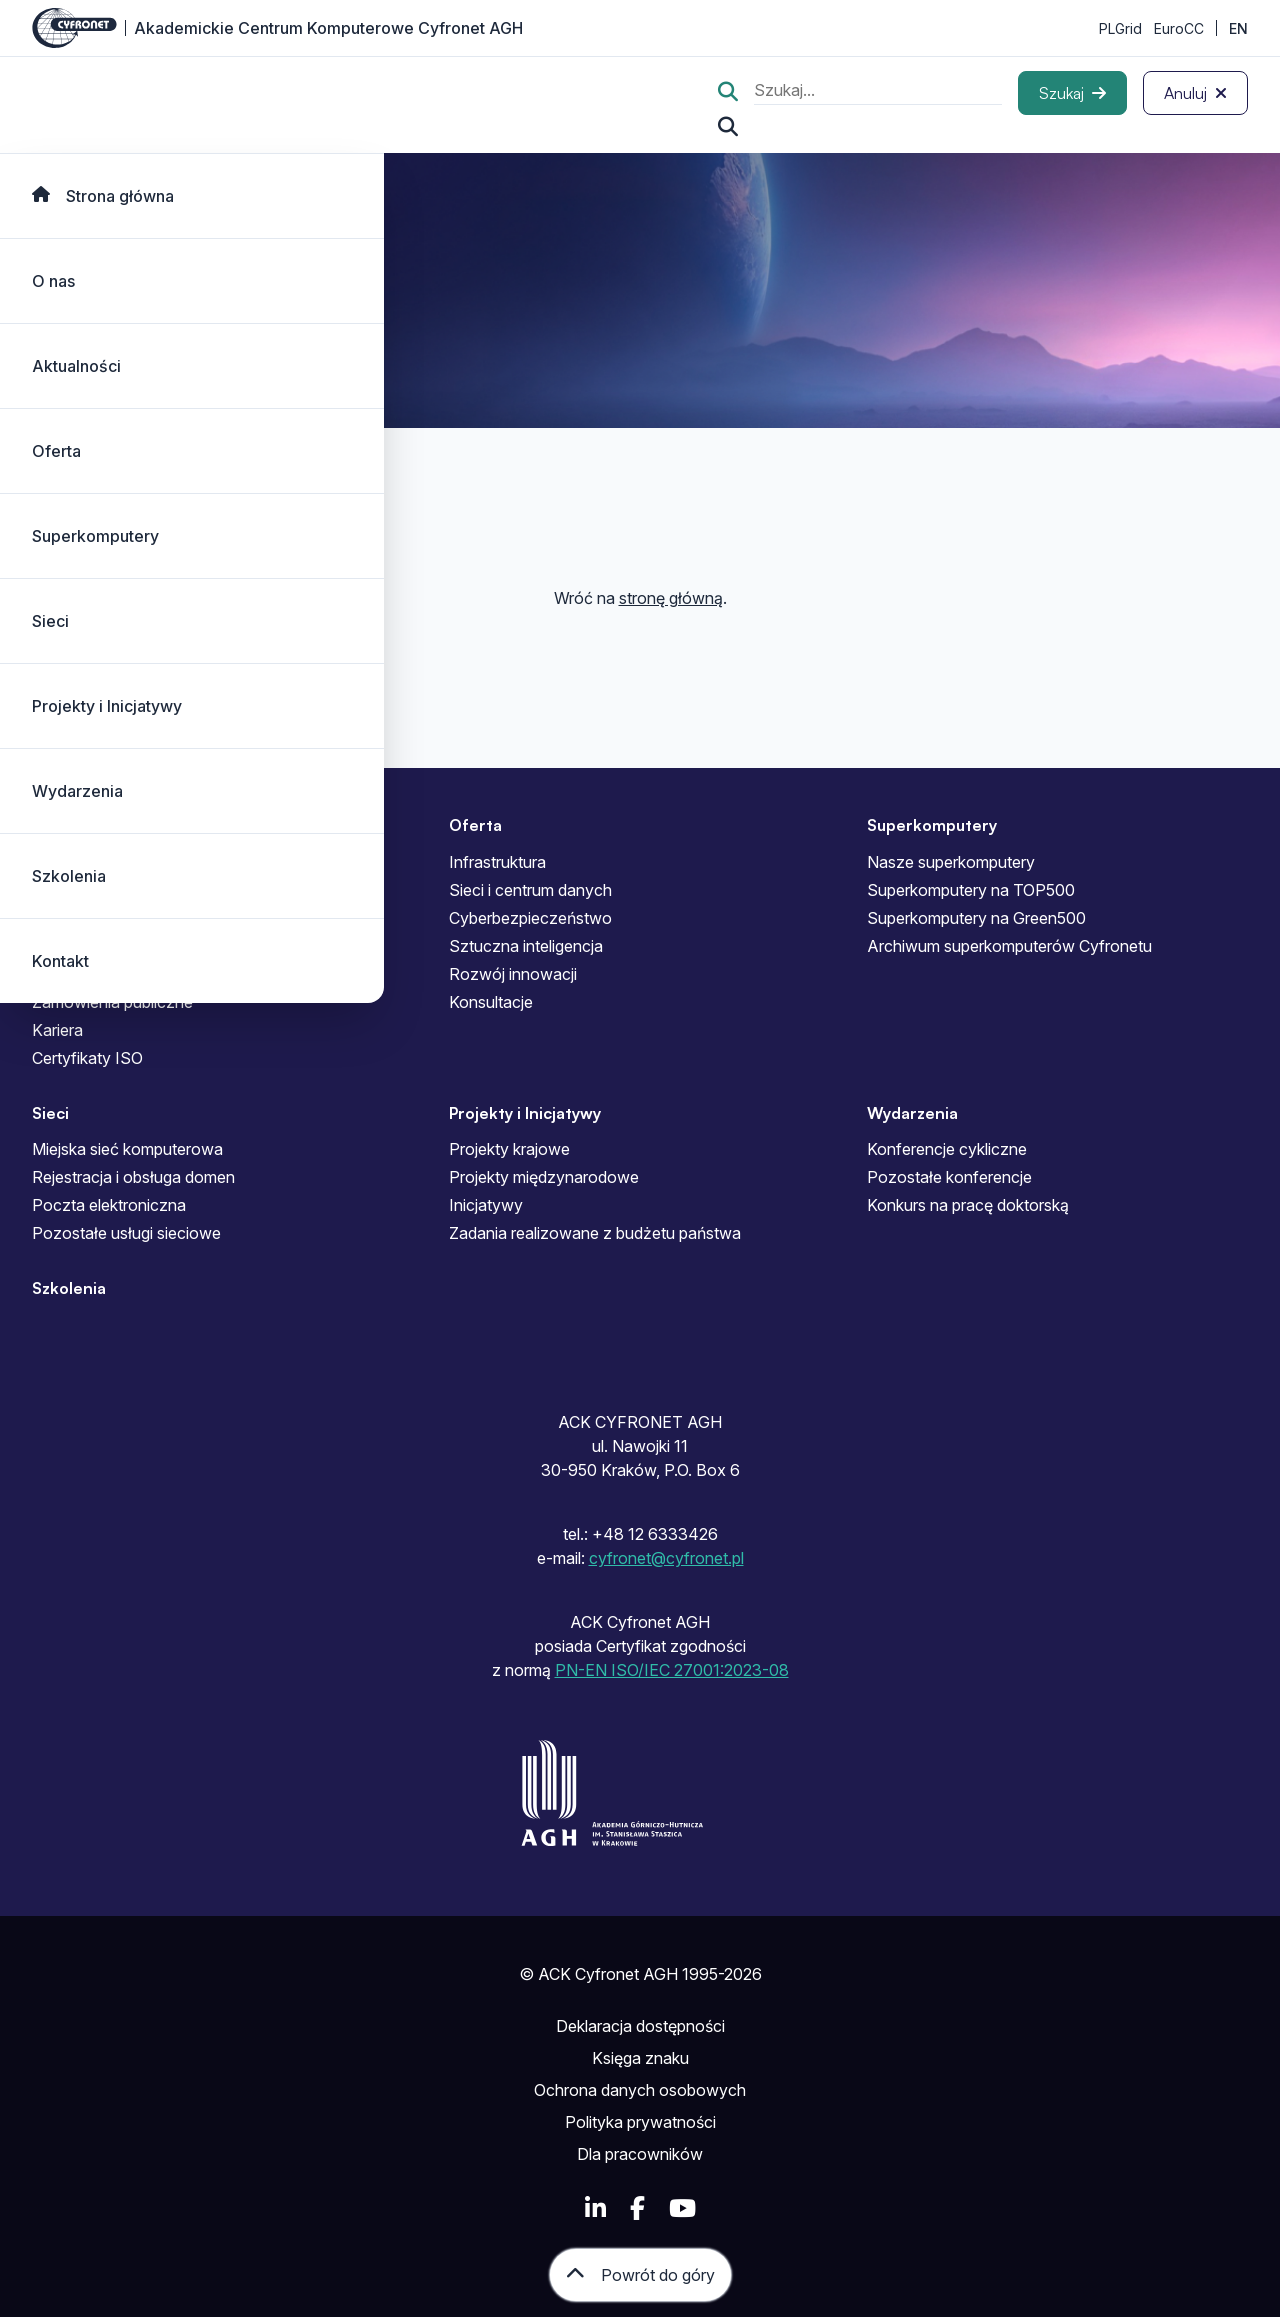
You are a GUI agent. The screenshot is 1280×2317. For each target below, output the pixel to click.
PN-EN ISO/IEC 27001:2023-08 (672, 1670)
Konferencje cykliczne (947, 1149)
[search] (878, 92)
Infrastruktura (497, 862)
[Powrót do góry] (640, 2275)
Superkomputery (95, 536)
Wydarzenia (77, 791)
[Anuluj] (1195, 93)
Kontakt (60, 961)
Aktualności (76, 366)
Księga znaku (640, 2058)
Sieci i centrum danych (530, 890)
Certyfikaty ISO (87, 1058)
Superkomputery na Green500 (976, 918)
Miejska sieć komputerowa (127, 1149)
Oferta (56, 451)
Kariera (57, 1030)
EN (1238, 28)
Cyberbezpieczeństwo (530, 918)
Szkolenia (69, 876)
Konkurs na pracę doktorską (968, 1205)
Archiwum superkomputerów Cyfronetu (1009, 946)
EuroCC (1179, 28)
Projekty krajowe (509, 1149)
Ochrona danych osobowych (640, 2090)
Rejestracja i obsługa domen (133, 1177)
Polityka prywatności (640, 2122)
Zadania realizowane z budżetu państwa (595, 1233)
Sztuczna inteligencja (526, 946)
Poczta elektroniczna (109, 1205)
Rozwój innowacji (513, 974)
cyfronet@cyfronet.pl (666, 1558)
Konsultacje (491, 1002)
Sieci (50, 621)
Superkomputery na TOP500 (971, 890)
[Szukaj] (1072, 93)
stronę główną (671, 598)
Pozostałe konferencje (949, 1177)
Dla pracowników (640, 2154)
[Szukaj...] (728, 127)
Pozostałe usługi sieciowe (126, 1233)
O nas (53, 281)
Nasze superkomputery (951, 862)
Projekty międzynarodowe (544, 1177)
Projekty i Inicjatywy (107, 706)
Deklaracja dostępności (640, 2026)
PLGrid (1120, 28)
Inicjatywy (486, 1205)
